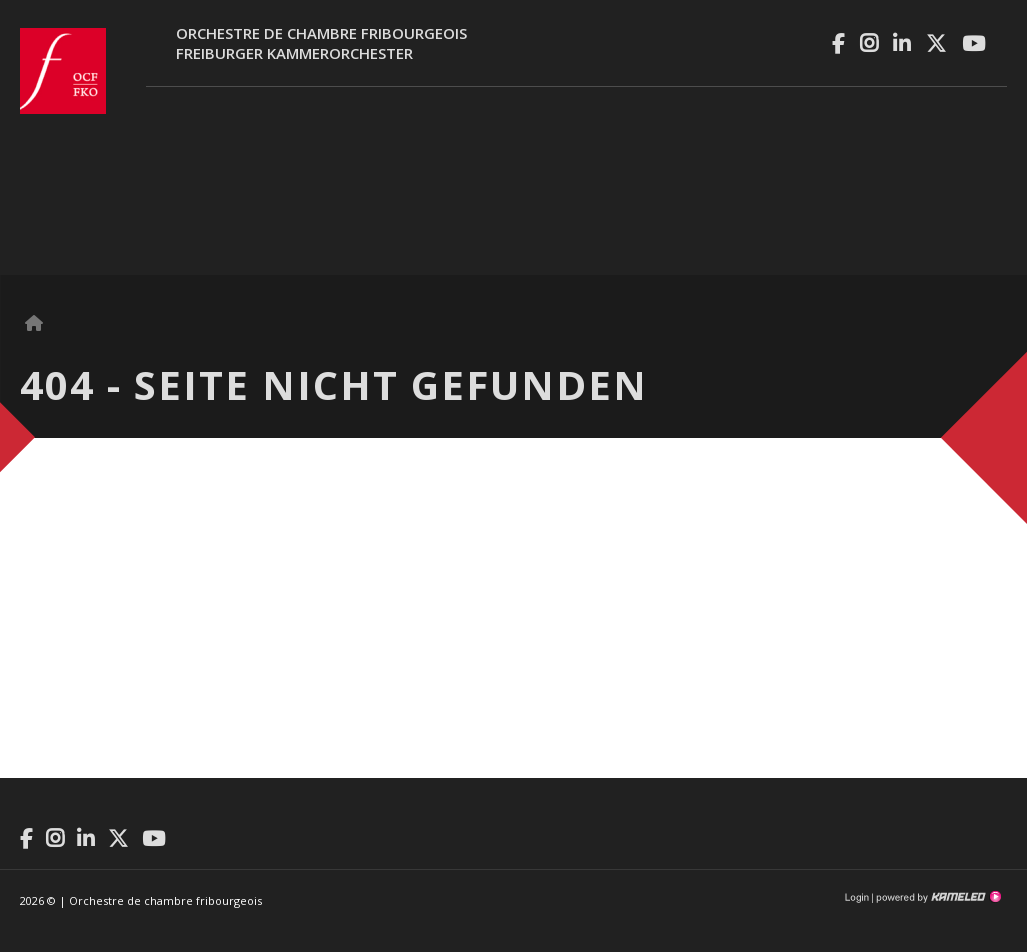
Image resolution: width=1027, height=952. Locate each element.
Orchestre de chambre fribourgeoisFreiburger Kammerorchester (321, 43)
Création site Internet (937, 897)
